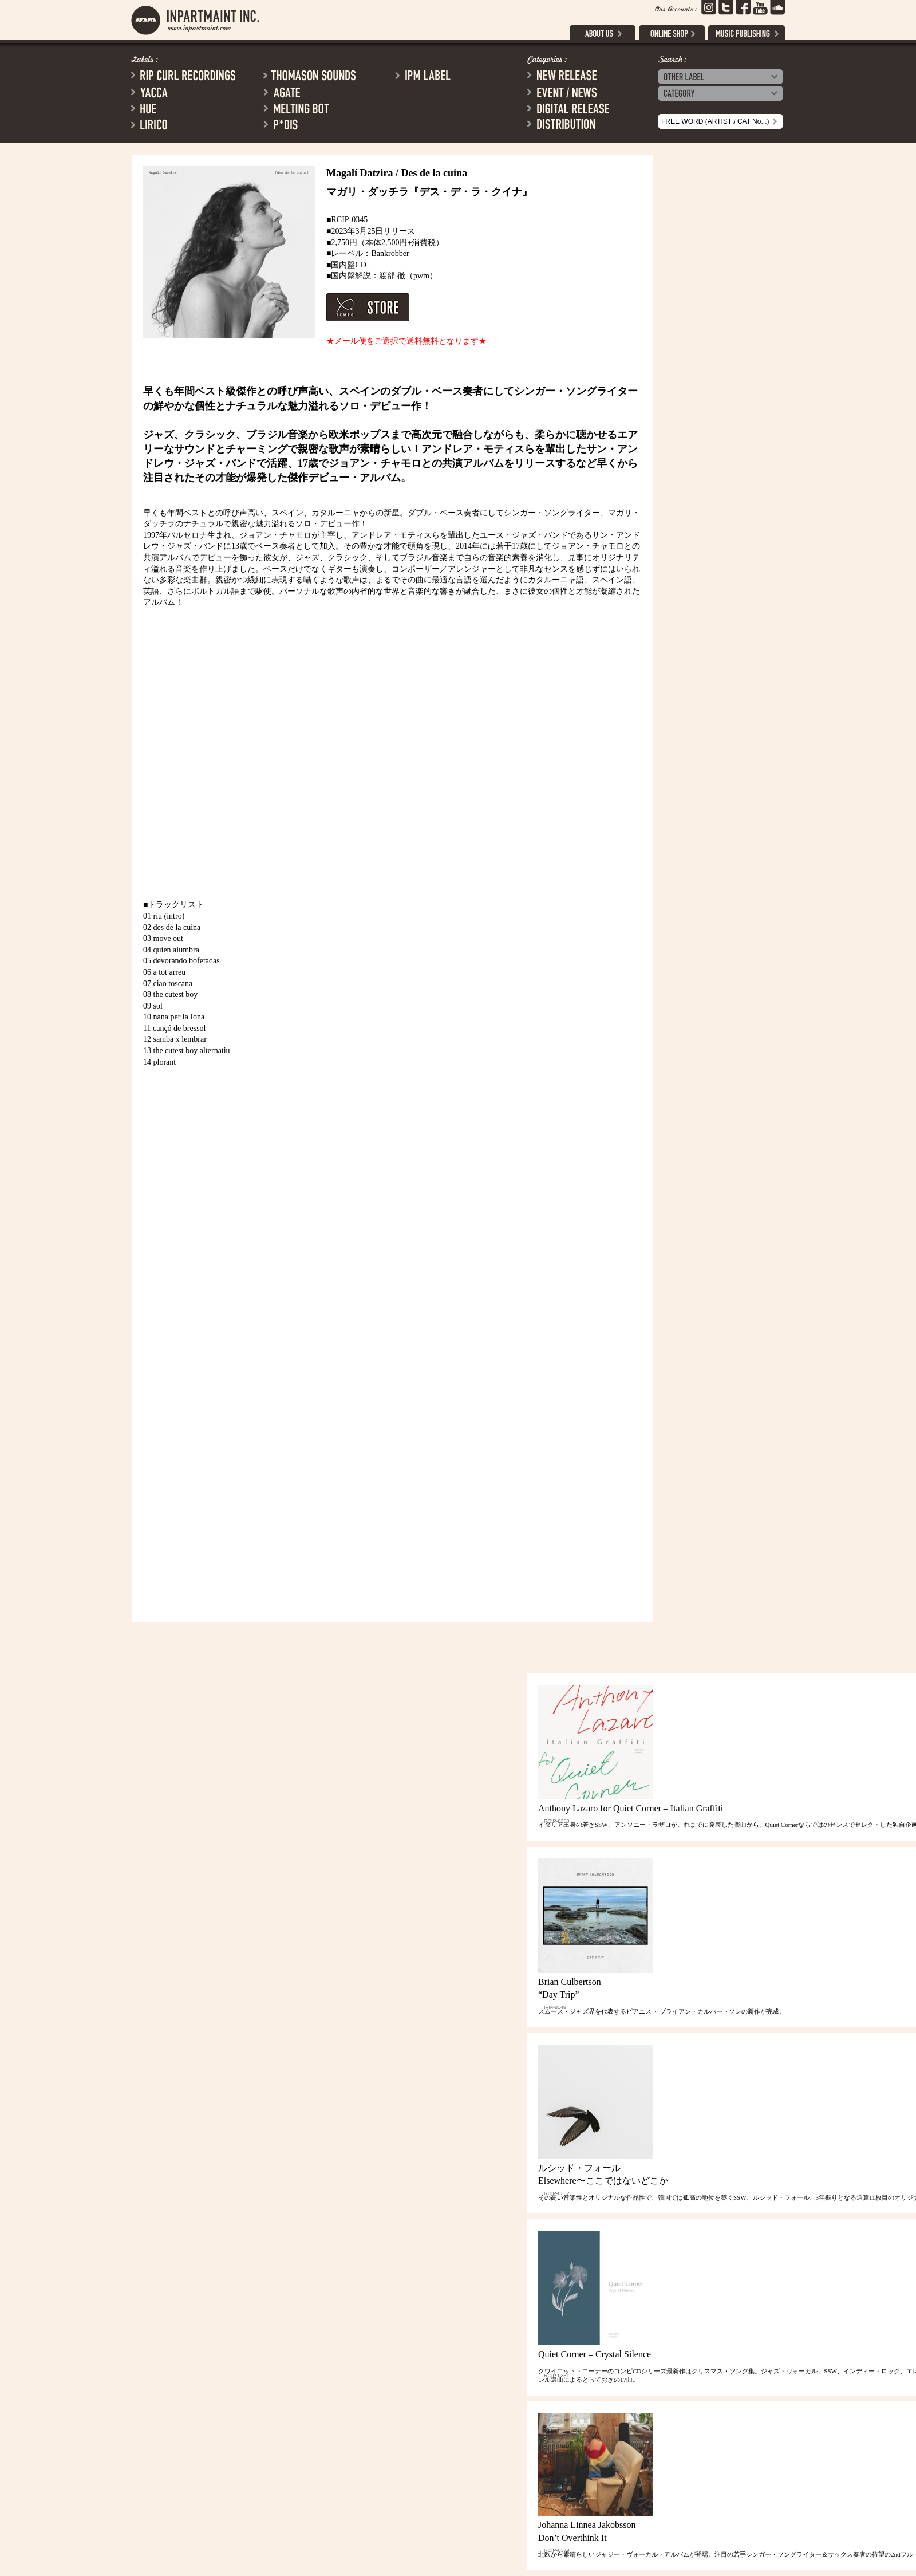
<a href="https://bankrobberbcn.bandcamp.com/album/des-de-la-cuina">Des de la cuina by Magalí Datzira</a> (243, 1430)
